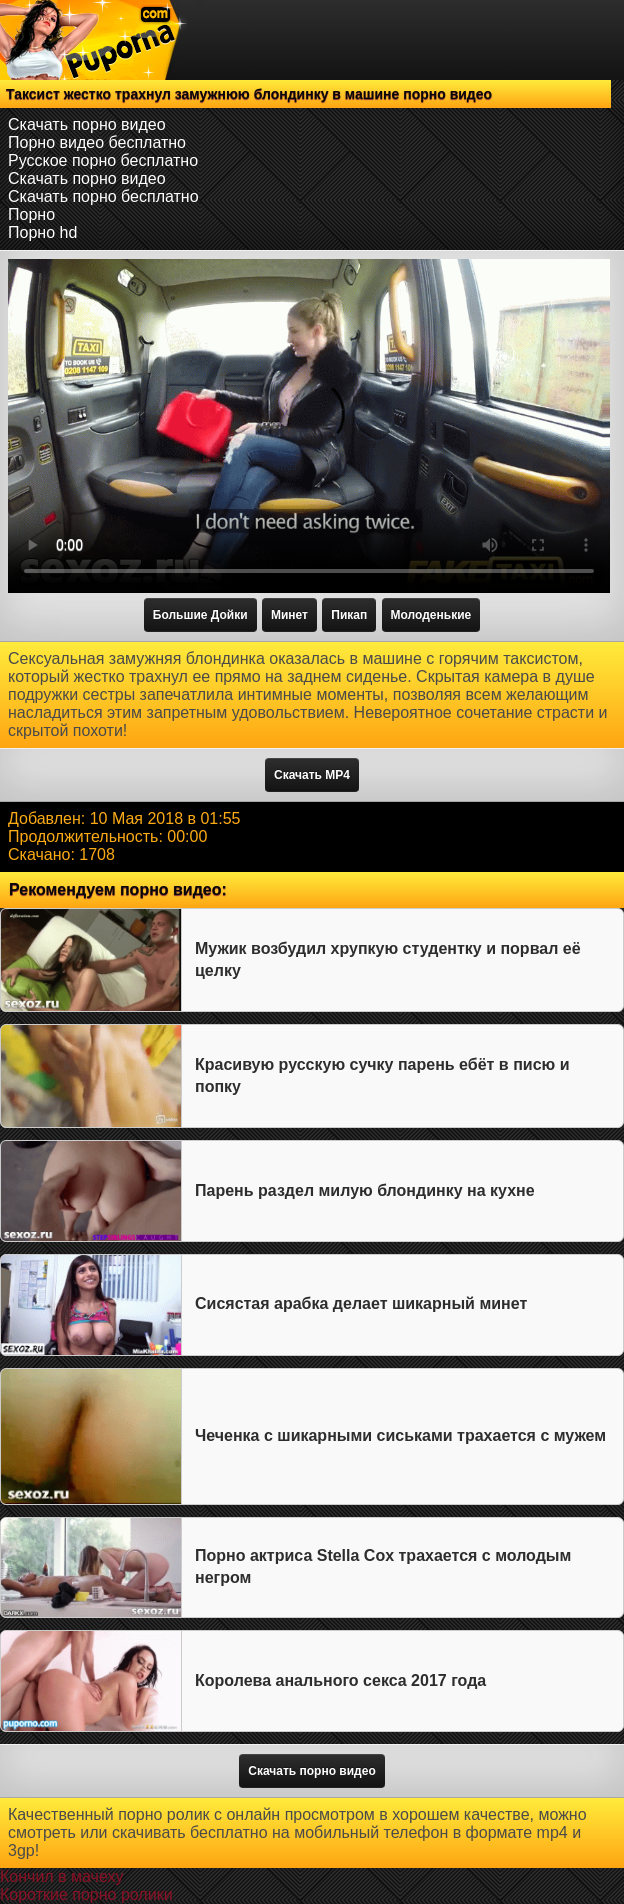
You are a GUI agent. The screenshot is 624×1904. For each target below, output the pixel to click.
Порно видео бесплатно (97, 142)
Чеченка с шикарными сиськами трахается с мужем (400, 1435)
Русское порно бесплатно (103, 160)
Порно (31, 214)
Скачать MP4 (312, 775)
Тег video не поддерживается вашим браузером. (309, 426)
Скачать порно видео (87, 124)
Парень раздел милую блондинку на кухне (365, 1190)
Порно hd (42, 232)
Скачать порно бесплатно (103, 196)
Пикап (349, 615)
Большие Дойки (200, 615)
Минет (289, 615)
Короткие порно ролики (86, 1894)
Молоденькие (431, 615)
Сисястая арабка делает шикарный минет (361, 1303)
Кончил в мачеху (61, 1876)
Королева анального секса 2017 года (340, 1680)
